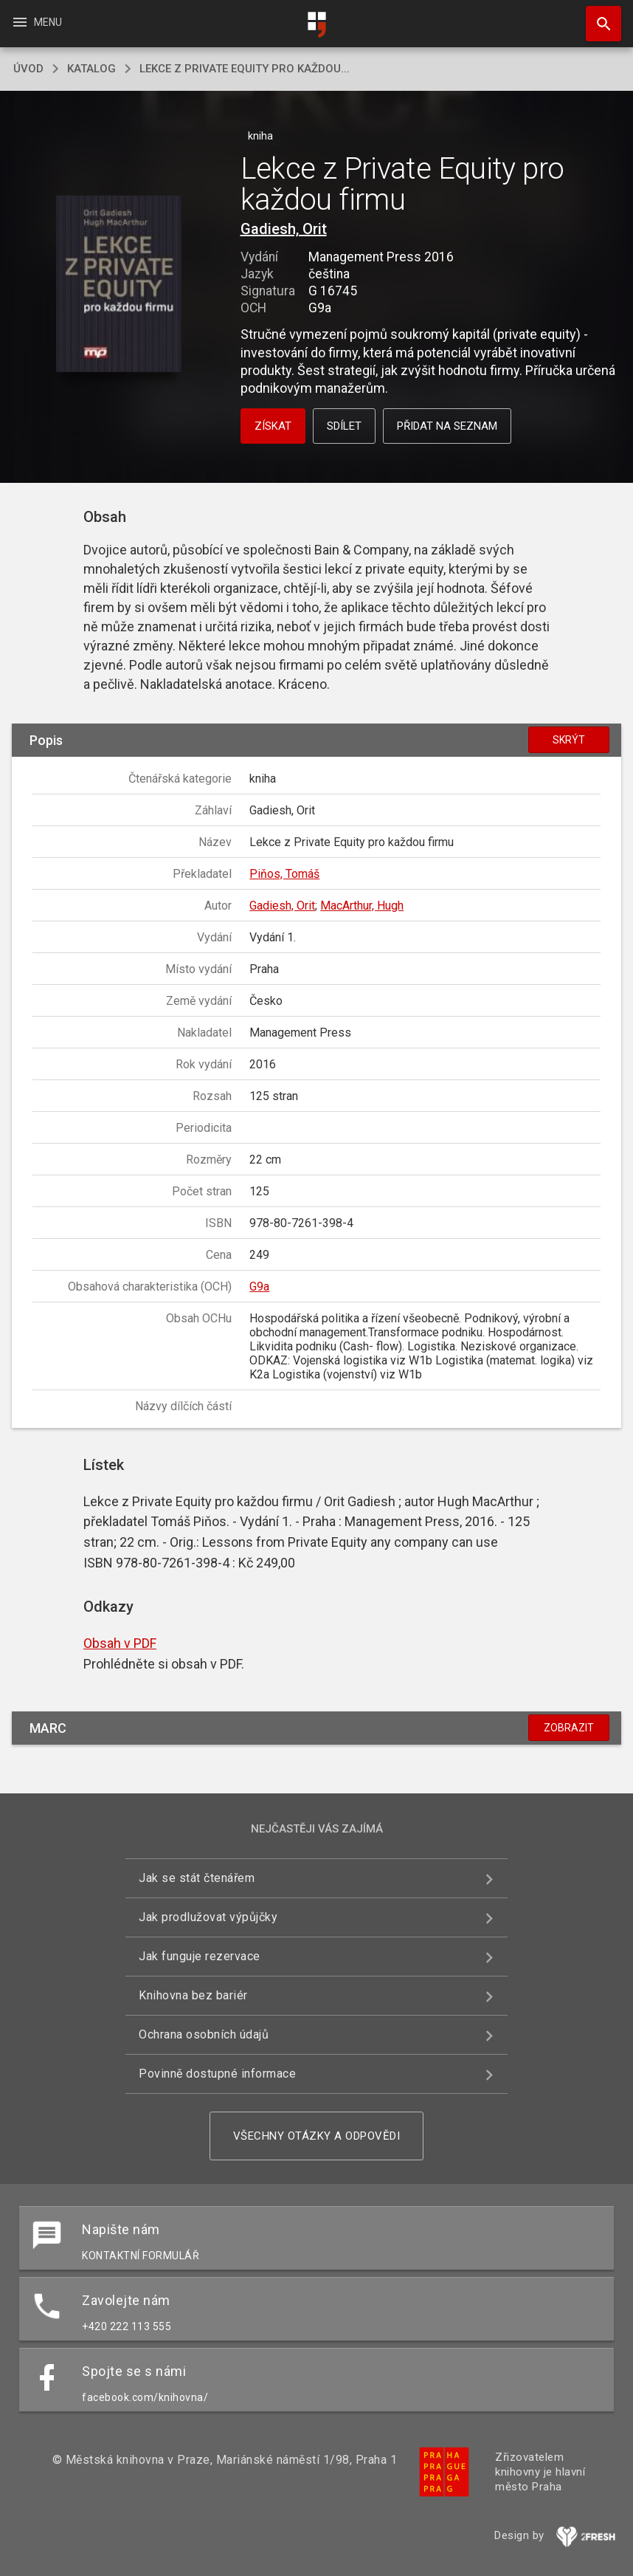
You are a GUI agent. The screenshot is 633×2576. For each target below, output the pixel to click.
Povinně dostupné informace (217, 2074)
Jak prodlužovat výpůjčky (208, 1917)
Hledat (597, 16)
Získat (273, 426)
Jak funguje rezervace (199, 1956)
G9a (259, 1287)
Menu (36, 22)
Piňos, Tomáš (284, 874)
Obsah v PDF (119, 1643)
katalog (91, 68)
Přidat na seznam (447, 426)
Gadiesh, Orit (284, 229)
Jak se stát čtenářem (197, 1878)
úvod (28, 68)
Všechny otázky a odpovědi (317, 2136)
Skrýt (569, 740)
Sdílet (344, 426)
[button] (118, 284)
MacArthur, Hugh (362, 906)
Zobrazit (569, 1728)
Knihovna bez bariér (193, 1995)
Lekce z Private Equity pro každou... (244, 68)
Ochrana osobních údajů (204, 2034)
